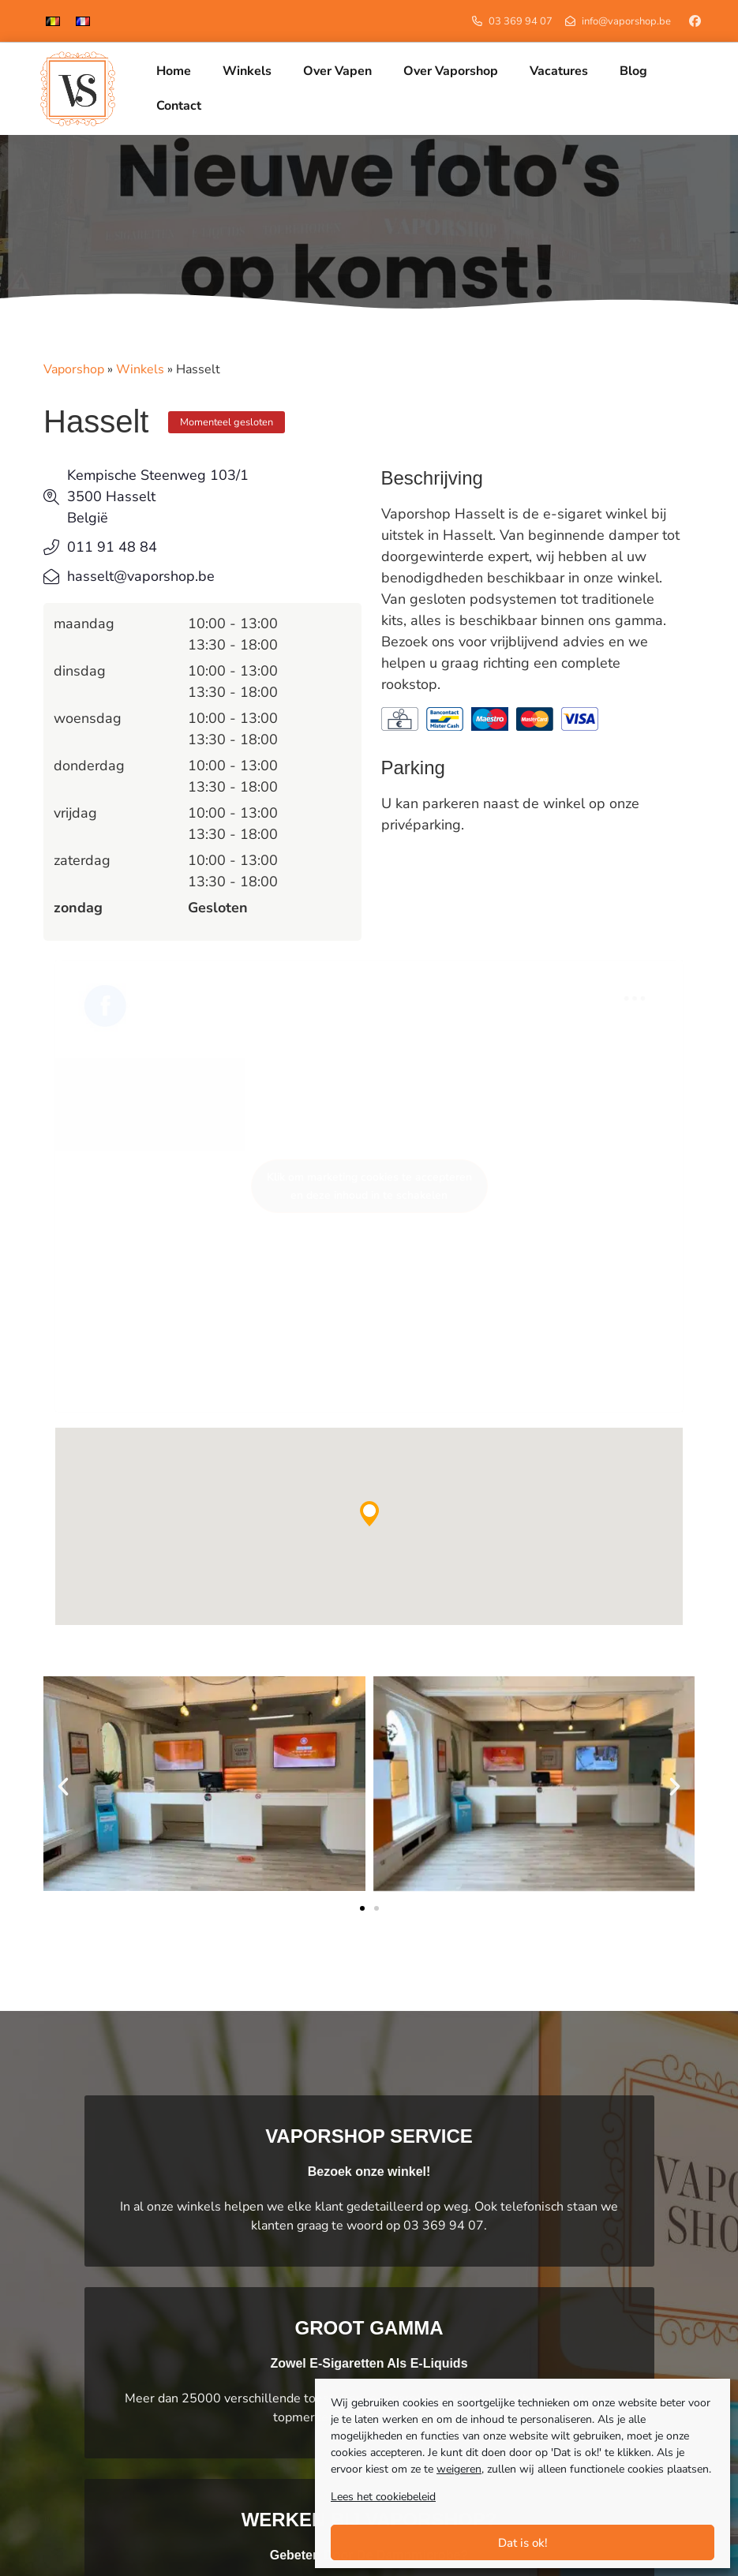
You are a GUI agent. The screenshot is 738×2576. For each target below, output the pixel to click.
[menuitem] (53, 21)
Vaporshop (73, 371)
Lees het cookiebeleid (383, 2496)
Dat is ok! (523, 2543)
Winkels (140, 371)
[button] (369, 1516)
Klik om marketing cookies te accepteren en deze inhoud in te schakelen (369, 1188)
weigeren (458, 2469)
